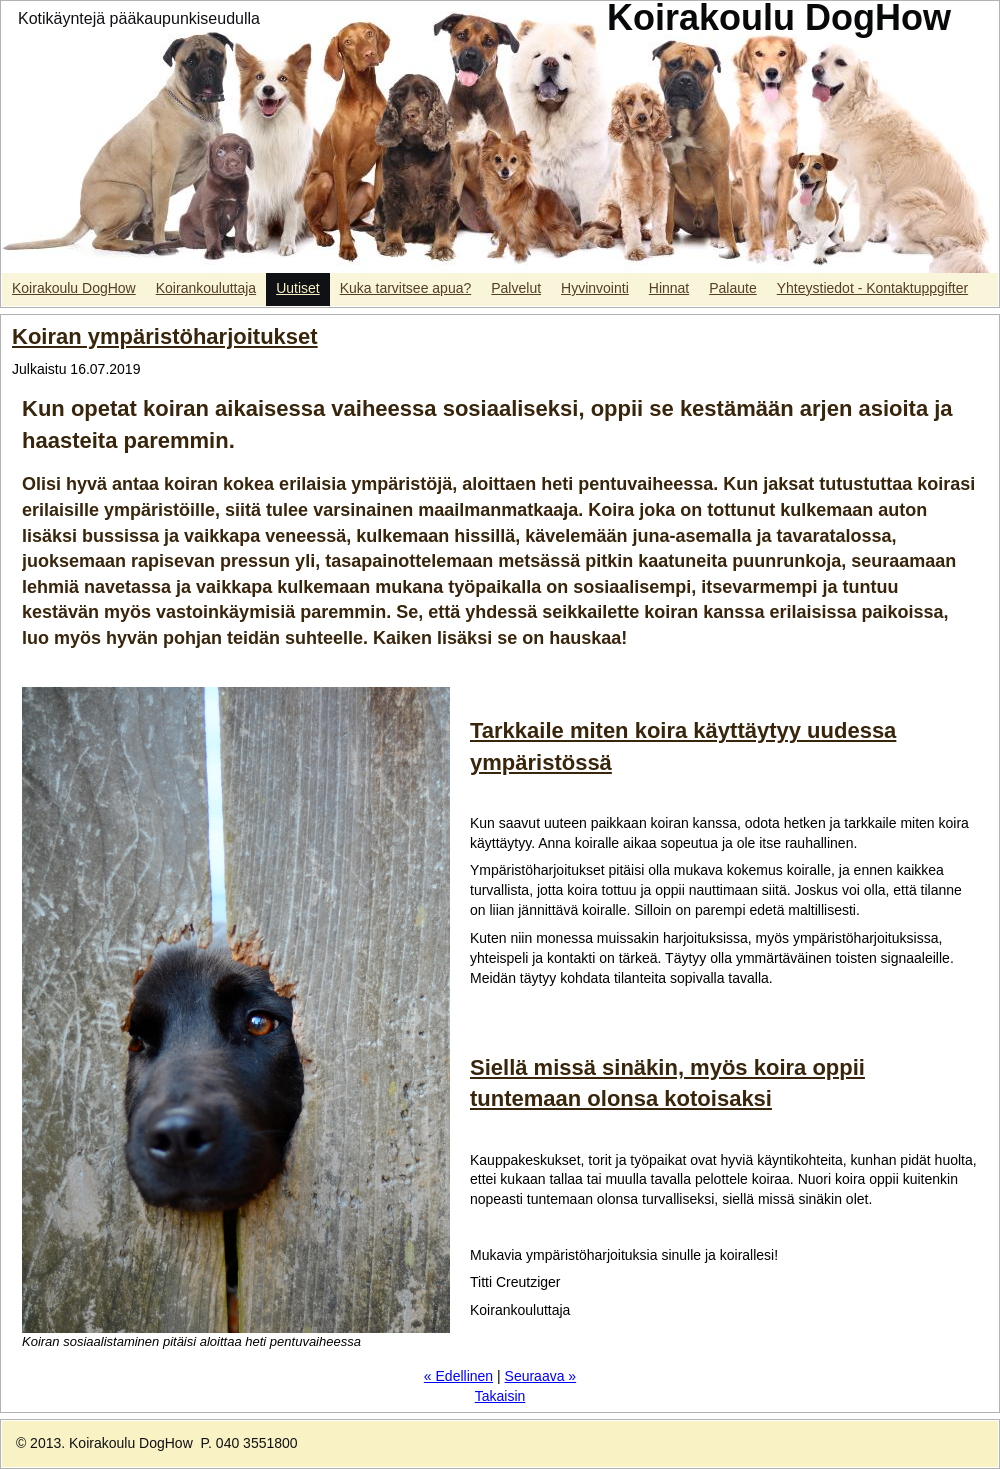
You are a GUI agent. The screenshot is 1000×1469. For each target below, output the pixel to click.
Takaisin (500, 1396)
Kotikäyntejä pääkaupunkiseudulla (139, 18)
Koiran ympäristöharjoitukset (165, 336)
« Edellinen (458, 1376)
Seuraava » (541, 1376)
